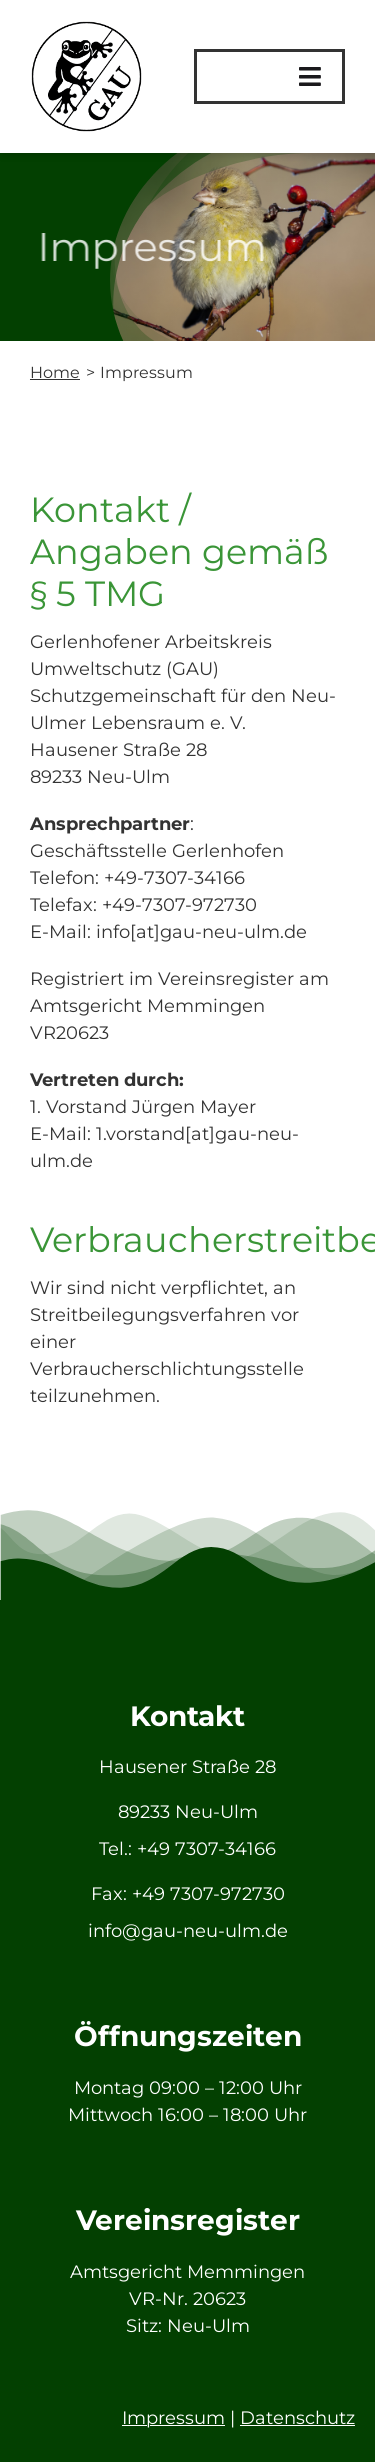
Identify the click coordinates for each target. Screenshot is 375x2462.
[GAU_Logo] (86, 29)
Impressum (173, 2418)
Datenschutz (297, 2418)
